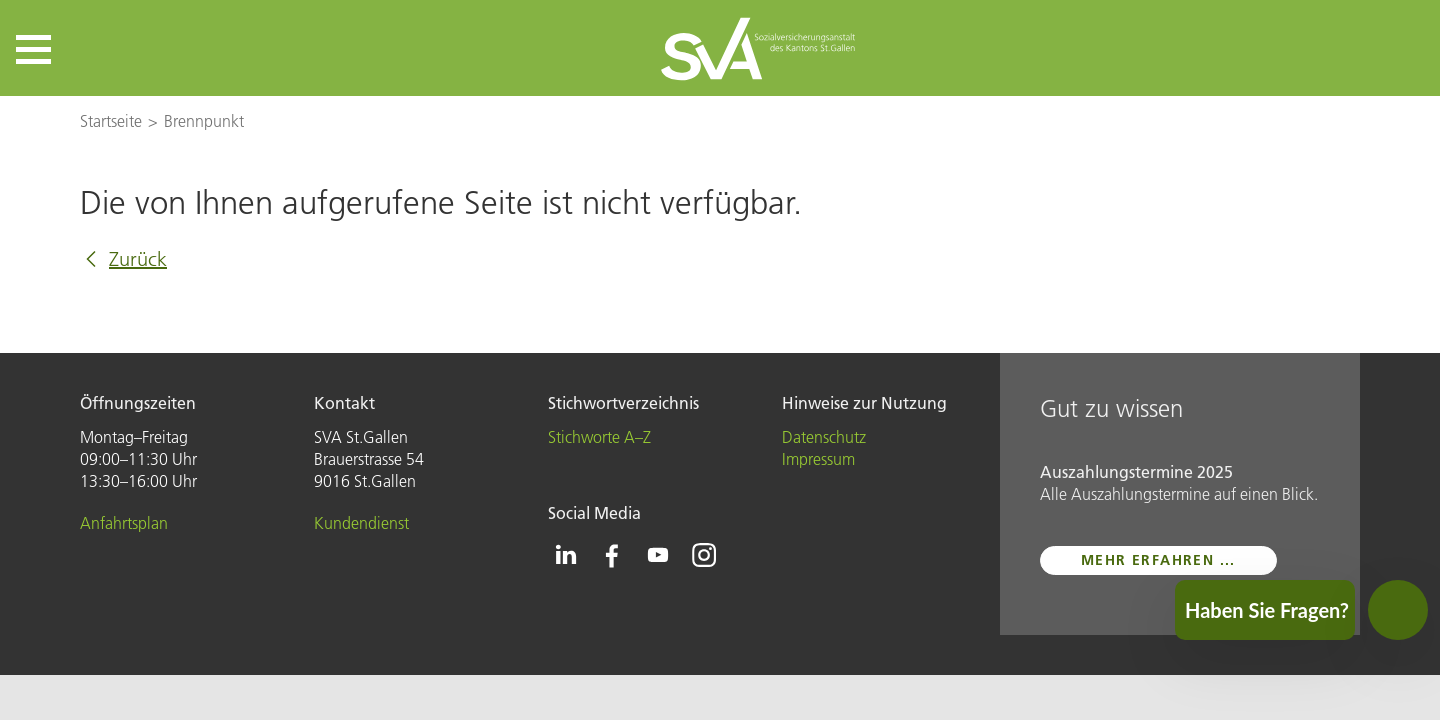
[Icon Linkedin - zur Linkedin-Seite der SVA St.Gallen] (566, 555)
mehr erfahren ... (1158, 560)
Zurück (138, 259)
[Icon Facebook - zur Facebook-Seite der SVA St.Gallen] (612, 555)
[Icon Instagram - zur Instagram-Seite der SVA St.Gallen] (704, 555)
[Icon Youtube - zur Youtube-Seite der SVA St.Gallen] (658, 555)
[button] (33, 49)
